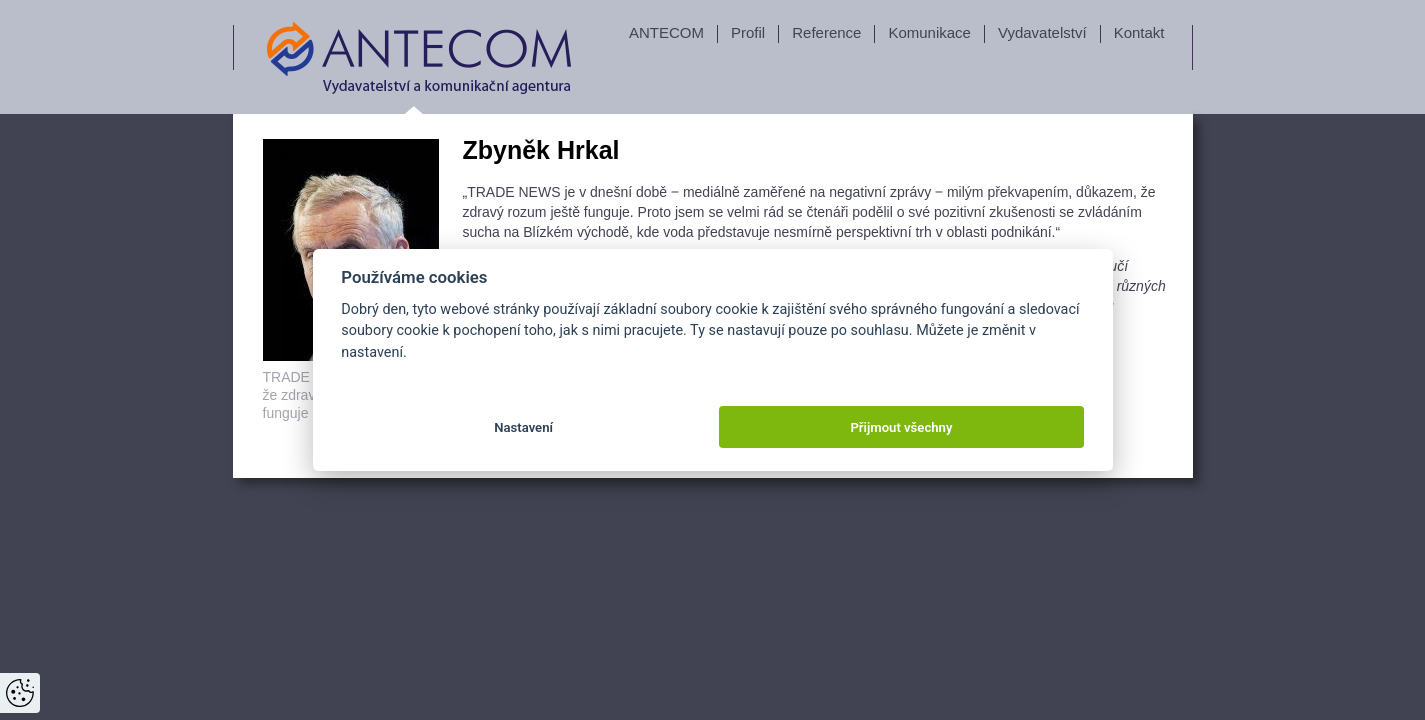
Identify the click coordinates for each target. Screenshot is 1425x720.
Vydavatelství (1042, 32)
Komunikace (929, 32)
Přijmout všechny (901, 427)
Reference (826, 32)
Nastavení (523, 427)
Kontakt (1139, 32)
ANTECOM (666, 32)
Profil (748, 32)
